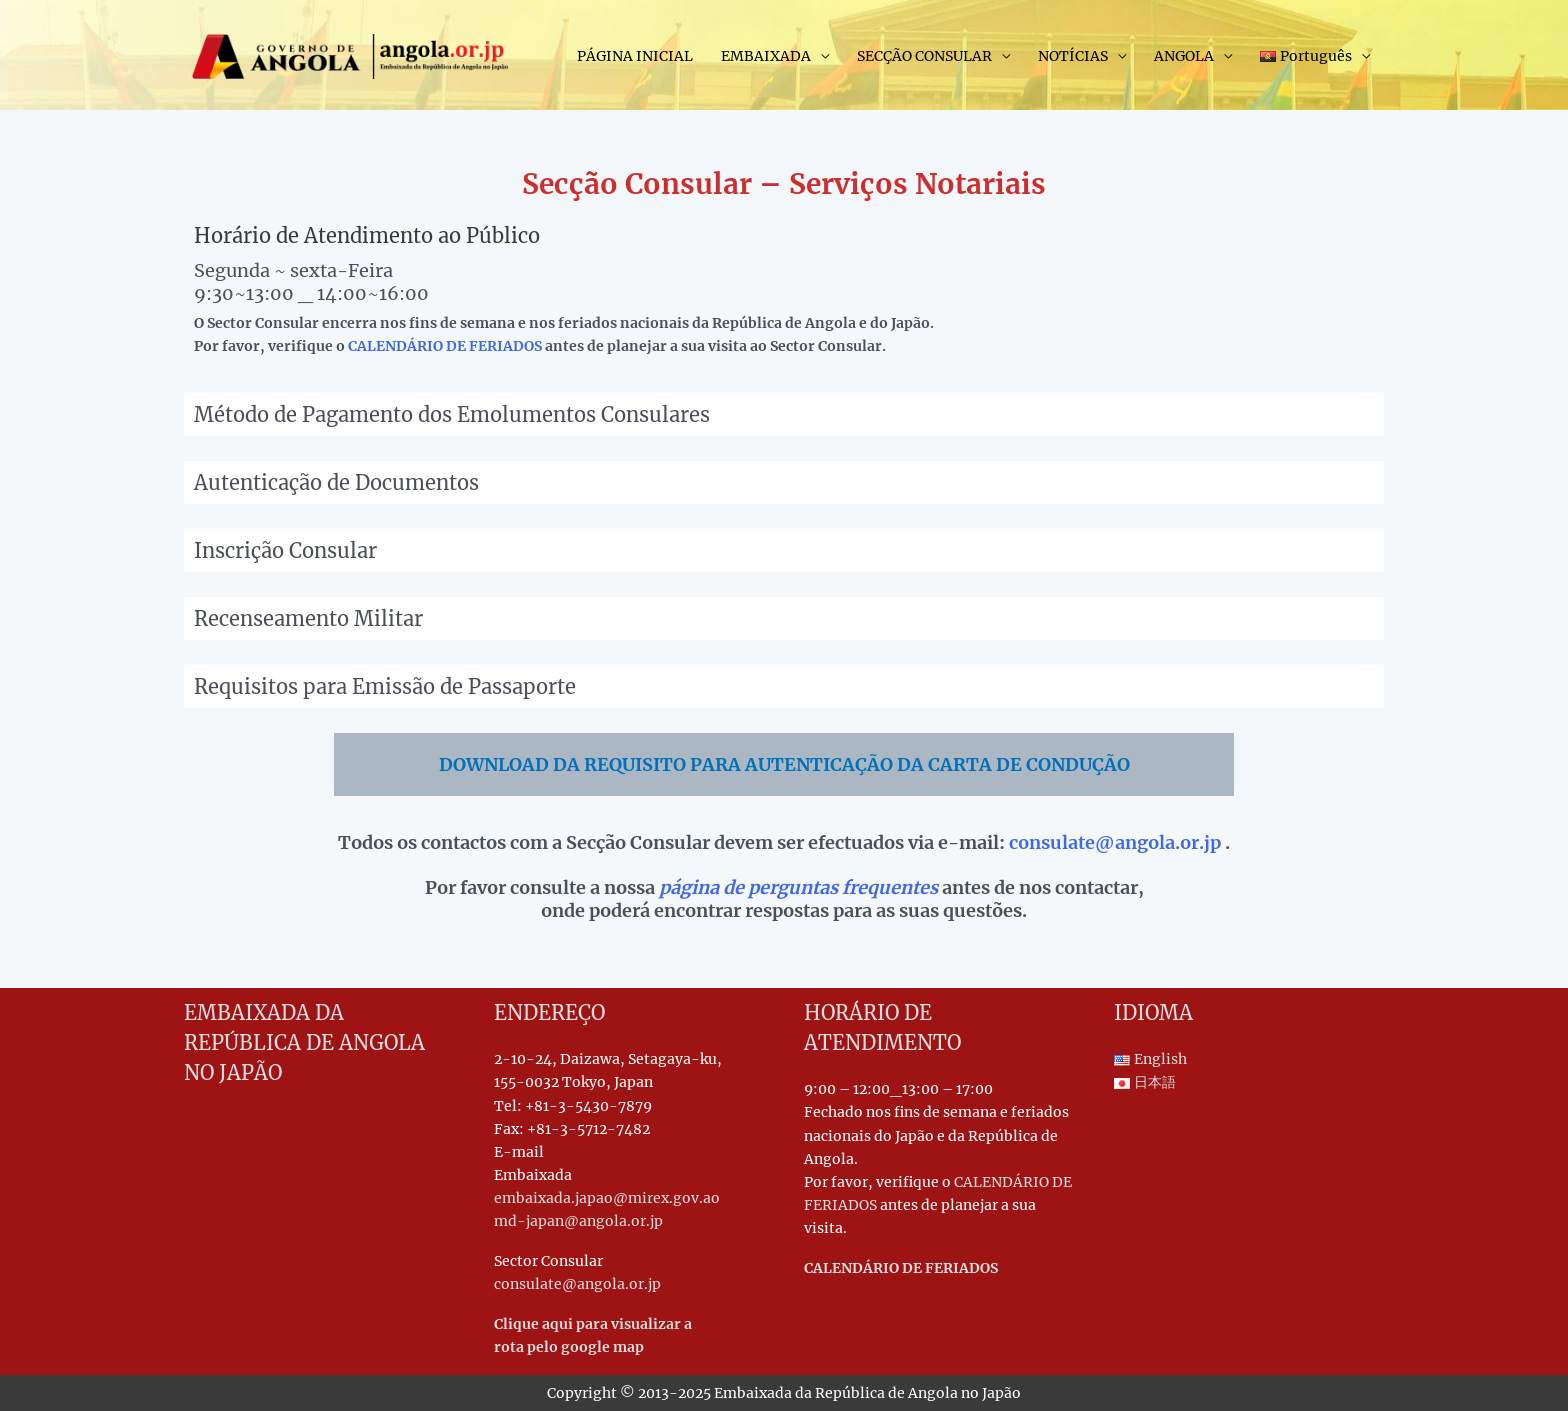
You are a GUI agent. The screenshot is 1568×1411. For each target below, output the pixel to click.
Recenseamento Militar (308, 618)
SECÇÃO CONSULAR (924, 56)
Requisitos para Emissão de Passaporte (385, 686)
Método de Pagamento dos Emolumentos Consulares (452, 414)
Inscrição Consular (285, 550)
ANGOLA (1184, 56)
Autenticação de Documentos (336, 482)
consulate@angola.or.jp (1115, 842)
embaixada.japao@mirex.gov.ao (607, 1198)
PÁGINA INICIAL (635, 56)
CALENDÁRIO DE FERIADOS (445, 346)
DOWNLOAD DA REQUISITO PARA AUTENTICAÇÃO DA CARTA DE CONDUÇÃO (784, 764)
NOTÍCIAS (1073, 56)
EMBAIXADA (766, 56)
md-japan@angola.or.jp (578, 1221)
